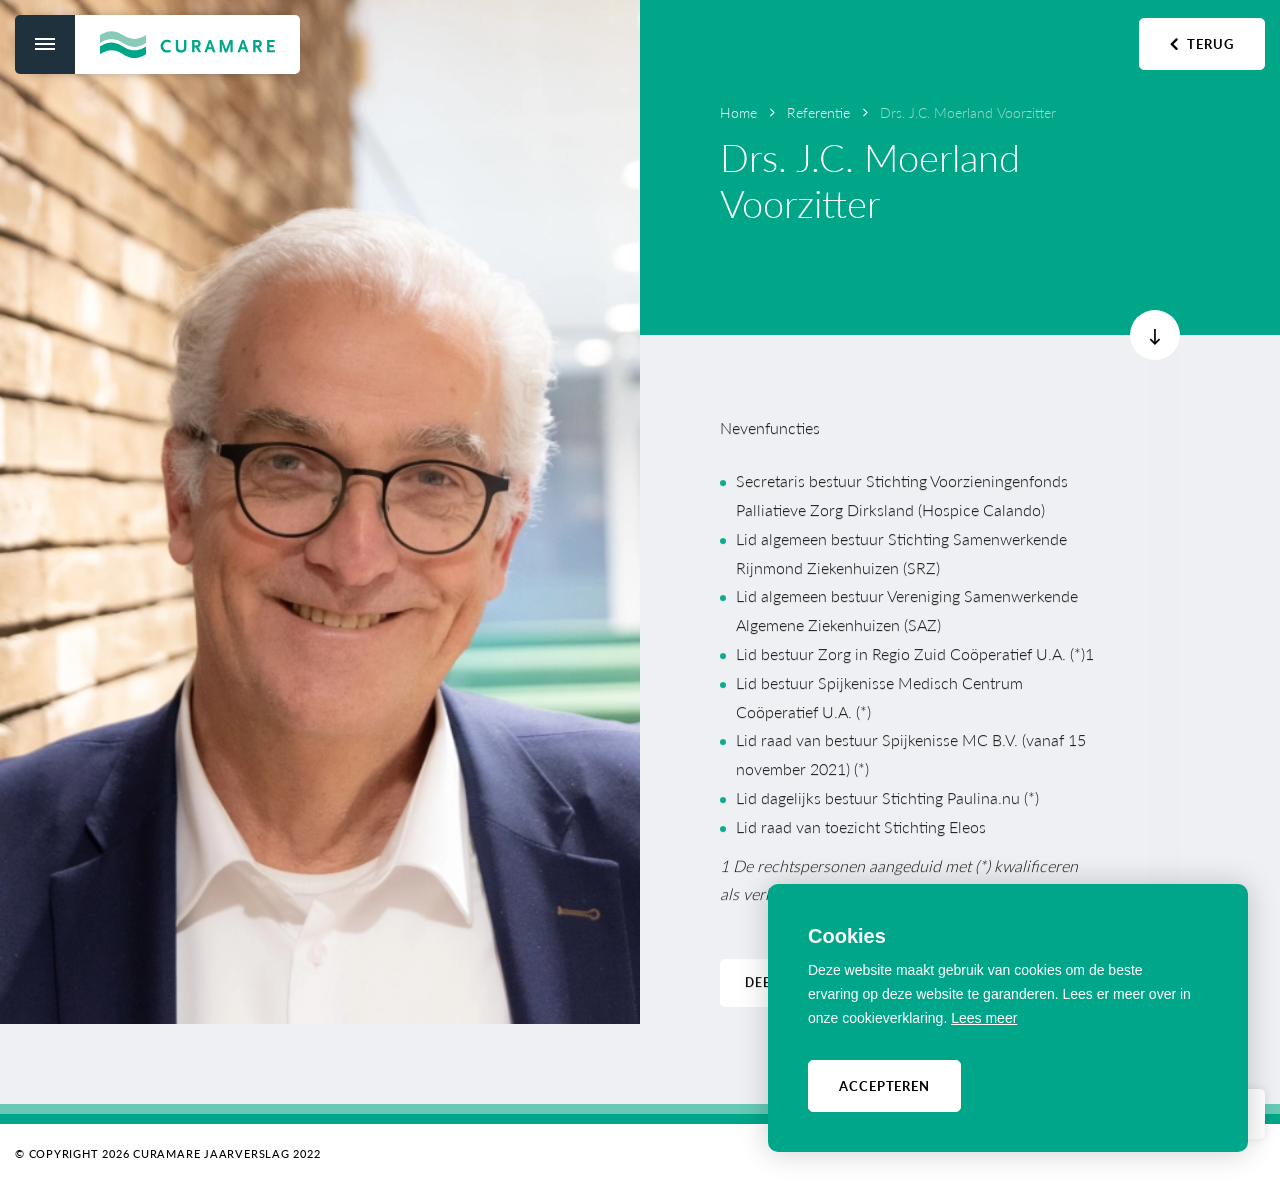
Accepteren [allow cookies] (884, 1085)
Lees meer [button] (984, 1018)
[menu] (45, 44)
